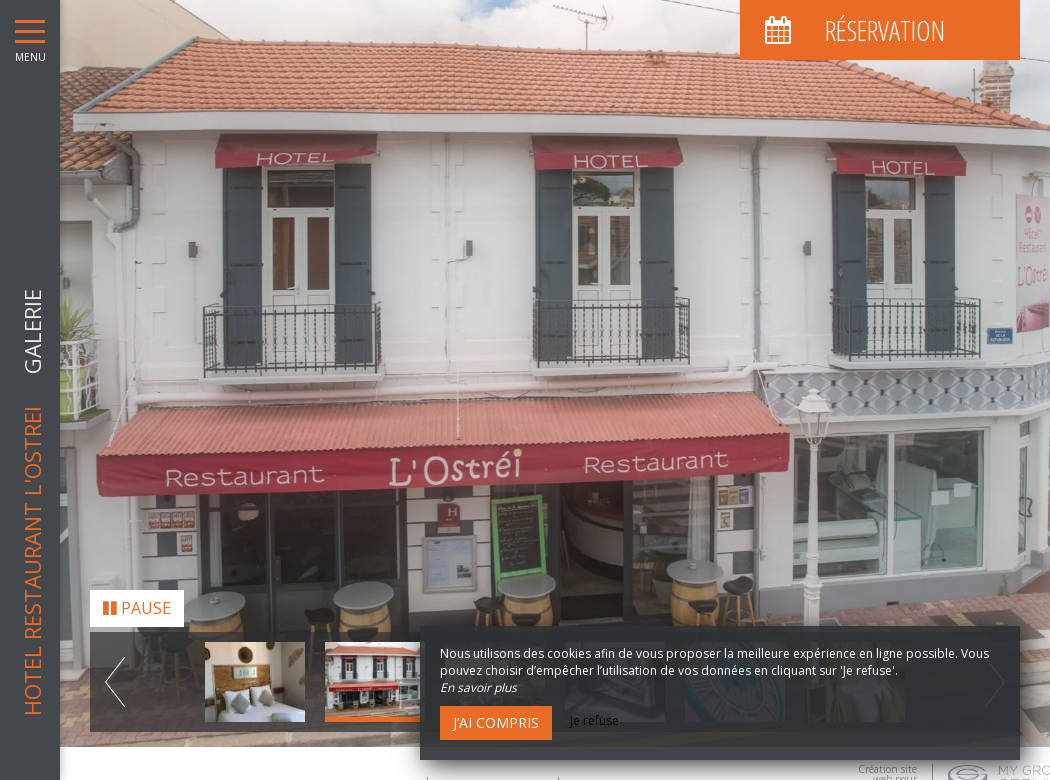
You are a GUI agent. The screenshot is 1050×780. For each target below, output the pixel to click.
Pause (137, 602)
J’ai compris (496, 722)
